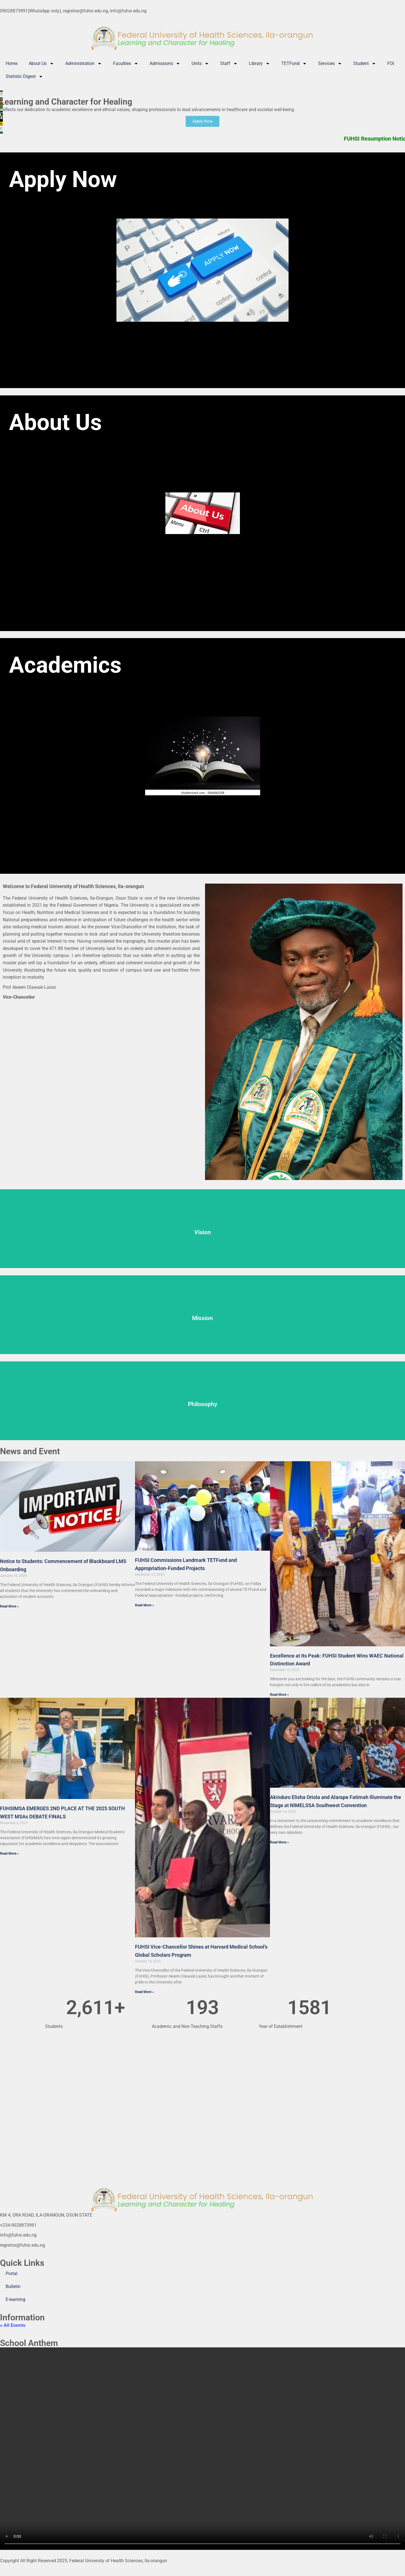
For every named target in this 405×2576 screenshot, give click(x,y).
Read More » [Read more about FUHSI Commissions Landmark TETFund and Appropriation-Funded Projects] (144, 1605)
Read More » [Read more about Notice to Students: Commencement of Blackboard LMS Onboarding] (9, 1606)
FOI (390, 63)
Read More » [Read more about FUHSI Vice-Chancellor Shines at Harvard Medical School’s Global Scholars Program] (144, 1992)
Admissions (165, 63)
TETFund (294, 63)
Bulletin (13, 2286)
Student (364, 63)
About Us (41, 63)
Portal (11, 2273)
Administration (83, 63)
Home (11, 63)
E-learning (15, 2299)
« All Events (12, 2325)
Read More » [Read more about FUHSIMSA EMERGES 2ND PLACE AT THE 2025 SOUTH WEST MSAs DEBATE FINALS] (9, 1854)
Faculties (125, 63)
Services (330, 63)
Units (200, 63)
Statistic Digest (24, 76)
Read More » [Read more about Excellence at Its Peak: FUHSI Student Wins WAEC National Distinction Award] (279, 1695)
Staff (229, 63)
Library (259, 63)
